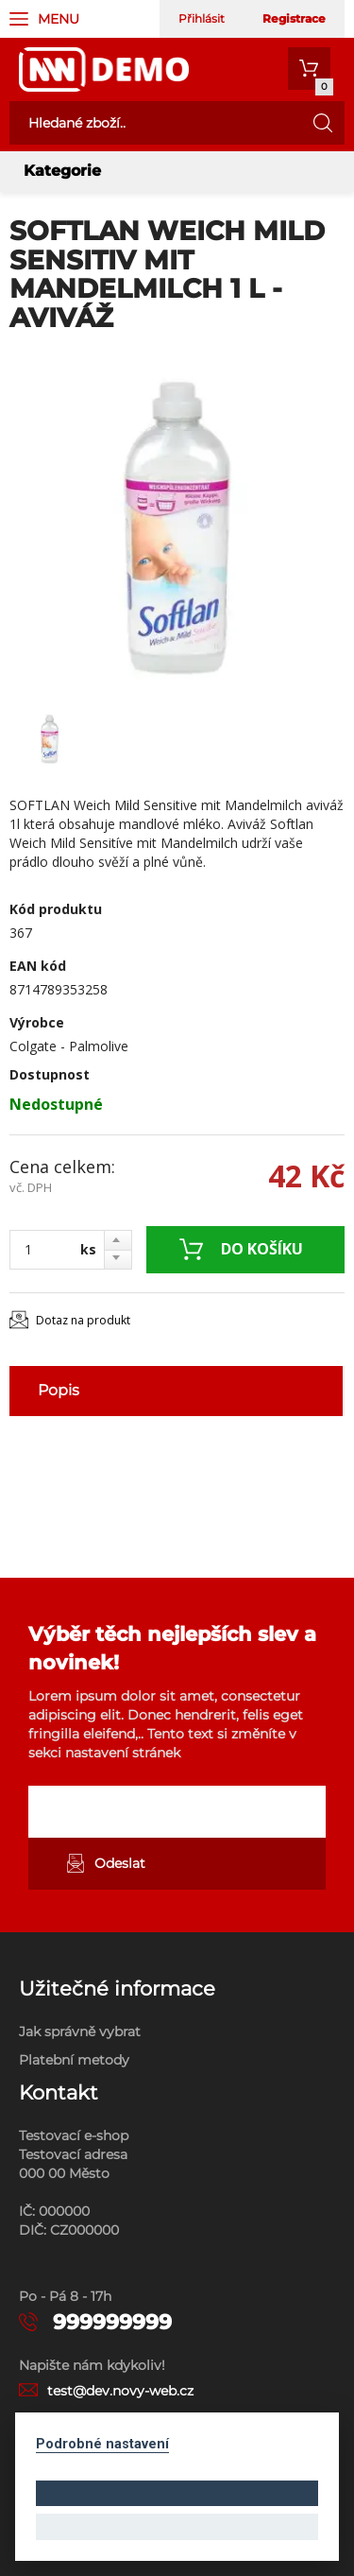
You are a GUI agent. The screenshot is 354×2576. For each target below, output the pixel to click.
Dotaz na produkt (83, 1320)
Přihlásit (201, 18)
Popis (58, 1390)
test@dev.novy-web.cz (120, 2390)
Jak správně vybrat (80, 2031)
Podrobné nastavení (102, 2444)
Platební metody (74, 2059)
